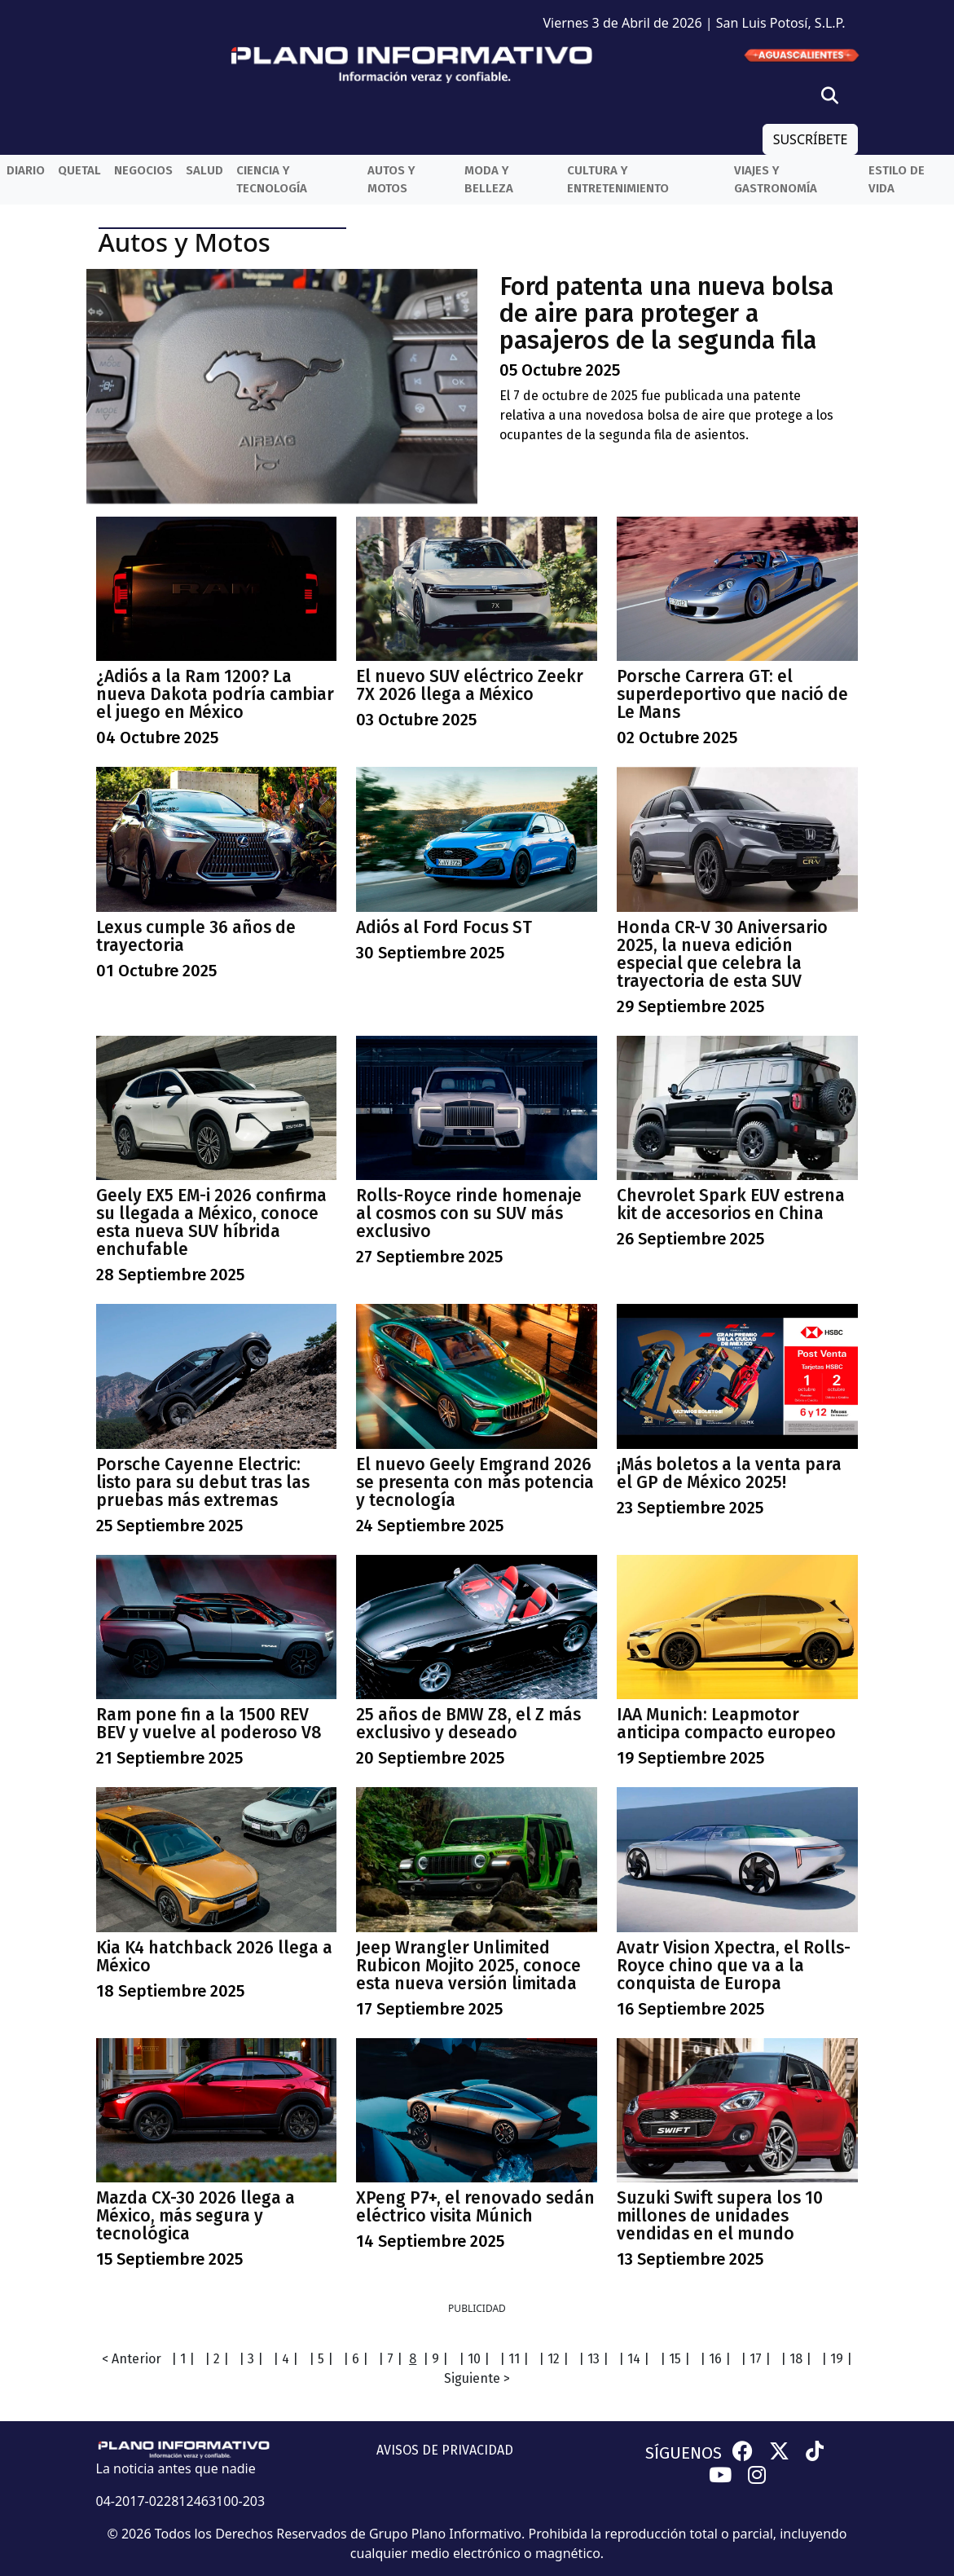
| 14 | (633, 2359)
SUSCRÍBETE (810, 139)
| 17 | (756, 2359)
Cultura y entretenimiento (618, 179)
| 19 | (836, 2359)
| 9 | (435, 2359)
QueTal (79, 170)
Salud (204, 170)
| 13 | (593, 2359)
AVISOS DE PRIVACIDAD (444, 2450)
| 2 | (216, 2359)
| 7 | (390, 2359)
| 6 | (355, 2359)
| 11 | (514, 2359)
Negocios (143, 170)
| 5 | (321, 2359)
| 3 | (251, 2359)
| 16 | (715, 2359)
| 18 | (795, 2359)
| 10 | (474, 2359)
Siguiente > (477, 2378)
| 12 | (554, 2359)
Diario (26, 170)
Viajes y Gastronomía (775, 179)
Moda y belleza (488, 179)
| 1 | (183, 2359)
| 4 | (285, 2359)
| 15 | (675, 2359)
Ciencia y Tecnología (271, 179)
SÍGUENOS (683, 2453)
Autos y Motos (391, 179)
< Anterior (131, 2359)
